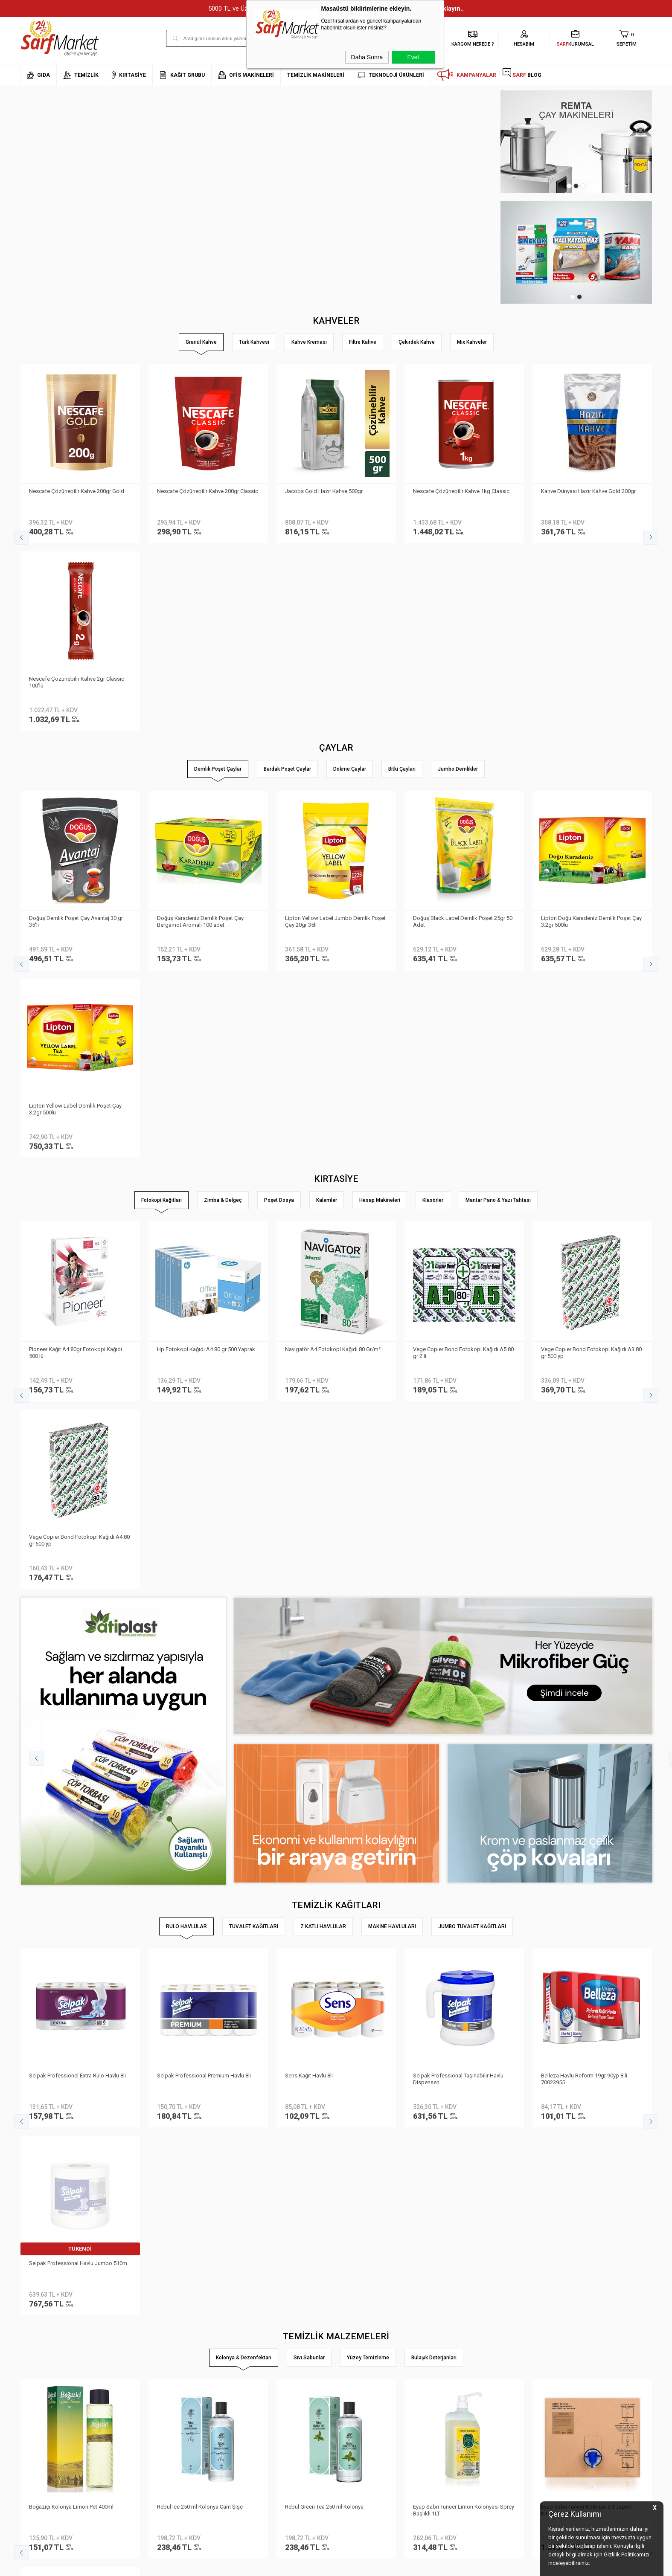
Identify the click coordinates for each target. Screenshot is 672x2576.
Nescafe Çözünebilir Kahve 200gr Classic (207, 491)
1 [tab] (569, 186)
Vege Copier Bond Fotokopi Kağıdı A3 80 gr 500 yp (591, 977)
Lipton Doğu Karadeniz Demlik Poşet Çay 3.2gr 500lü (591, 733)
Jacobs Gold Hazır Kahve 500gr (324, 491)
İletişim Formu (37, 2364)
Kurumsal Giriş (38, 2377)
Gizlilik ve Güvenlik (149, 2377)
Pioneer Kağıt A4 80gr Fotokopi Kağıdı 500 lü (75, 977)
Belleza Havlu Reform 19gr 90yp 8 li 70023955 (584, 1516)
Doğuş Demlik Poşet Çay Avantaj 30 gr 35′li (76, 733)
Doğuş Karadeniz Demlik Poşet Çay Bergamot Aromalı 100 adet (200, 733)
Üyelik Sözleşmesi (148, 2339)
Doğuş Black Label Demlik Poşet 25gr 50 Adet (462, 733)
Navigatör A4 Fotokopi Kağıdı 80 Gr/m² (333, 974)
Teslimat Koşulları (148, 2327)
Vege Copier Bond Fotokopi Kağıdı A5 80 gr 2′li (463, 977)
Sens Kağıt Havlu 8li (309, 1512)
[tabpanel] (576, 141)
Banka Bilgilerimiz (42, 2352)
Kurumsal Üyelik (40, 2314)
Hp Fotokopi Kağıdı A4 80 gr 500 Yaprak (206, 974)
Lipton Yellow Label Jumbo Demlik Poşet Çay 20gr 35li (335, 733)
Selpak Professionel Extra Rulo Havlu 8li (77, 1512)
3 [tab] (582, 186)
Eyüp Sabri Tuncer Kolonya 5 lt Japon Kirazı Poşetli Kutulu (586, 1759)
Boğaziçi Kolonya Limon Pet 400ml (71, 1756)
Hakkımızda (35, 2327)
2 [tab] (576, 186)
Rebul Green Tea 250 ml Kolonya (324, 1756)
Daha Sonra (367, 57)
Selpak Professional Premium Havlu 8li (204, 1512)
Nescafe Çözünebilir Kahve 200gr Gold (76, 491)
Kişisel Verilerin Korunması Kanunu (169, 2314)
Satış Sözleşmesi (148, 2352)
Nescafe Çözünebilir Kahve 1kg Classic (461, 491)
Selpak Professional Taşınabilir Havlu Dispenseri (458, 1516)
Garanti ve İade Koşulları (157, 2364)
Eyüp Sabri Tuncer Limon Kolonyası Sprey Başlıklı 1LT (463, 1759)
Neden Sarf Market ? (45, 2339)
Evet (413, 57)
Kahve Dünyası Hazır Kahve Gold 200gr (588, 491)
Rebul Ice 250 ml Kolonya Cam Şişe (200, 1756)
